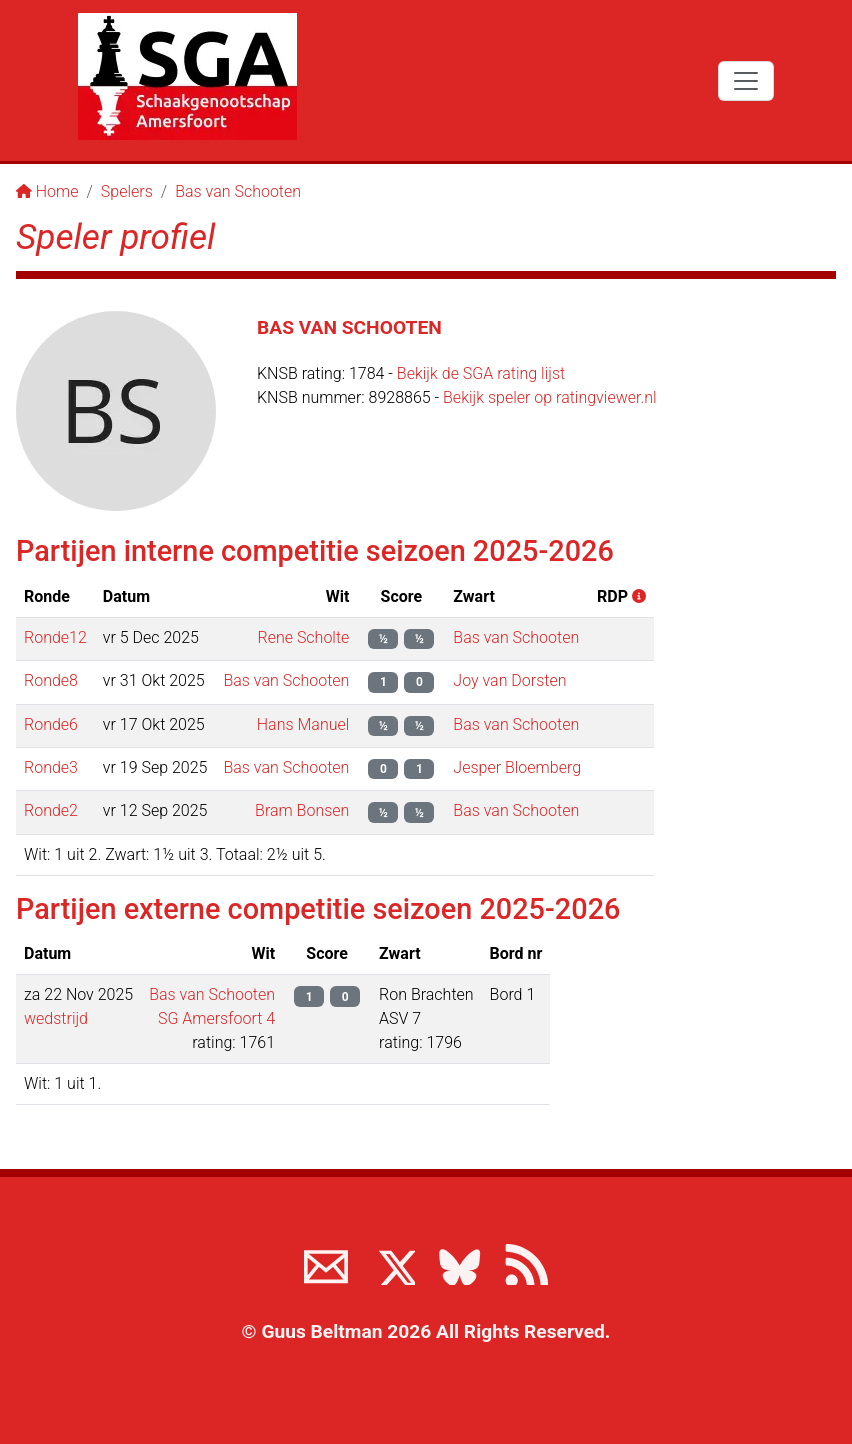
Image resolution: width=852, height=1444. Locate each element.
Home (47, 191)
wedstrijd (56, 1018)
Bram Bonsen (302, 810)
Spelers (127, 191)
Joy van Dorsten (509, 680)
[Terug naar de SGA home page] (187, 76)
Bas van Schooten (238, 191)
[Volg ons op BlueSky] (459, 1263)
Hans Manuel (303, 724)
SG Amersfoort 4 (216, 1018)
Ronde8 (51, 680)
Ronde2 (51, 810)
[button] (637, 596)
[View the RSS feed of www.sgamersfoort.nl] (526, 1263)
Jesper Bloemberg (517, 767)
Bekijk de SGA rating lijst (481, 373)
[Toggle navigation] (746, 81)
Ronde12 (55, 637)
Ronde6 (51, 724)
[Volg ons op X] (393, 1263)
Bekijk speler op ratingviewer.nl (550, 397)
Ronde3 (51, 767)
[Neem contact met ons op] (326, 1263)
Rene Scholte (303, 637)
